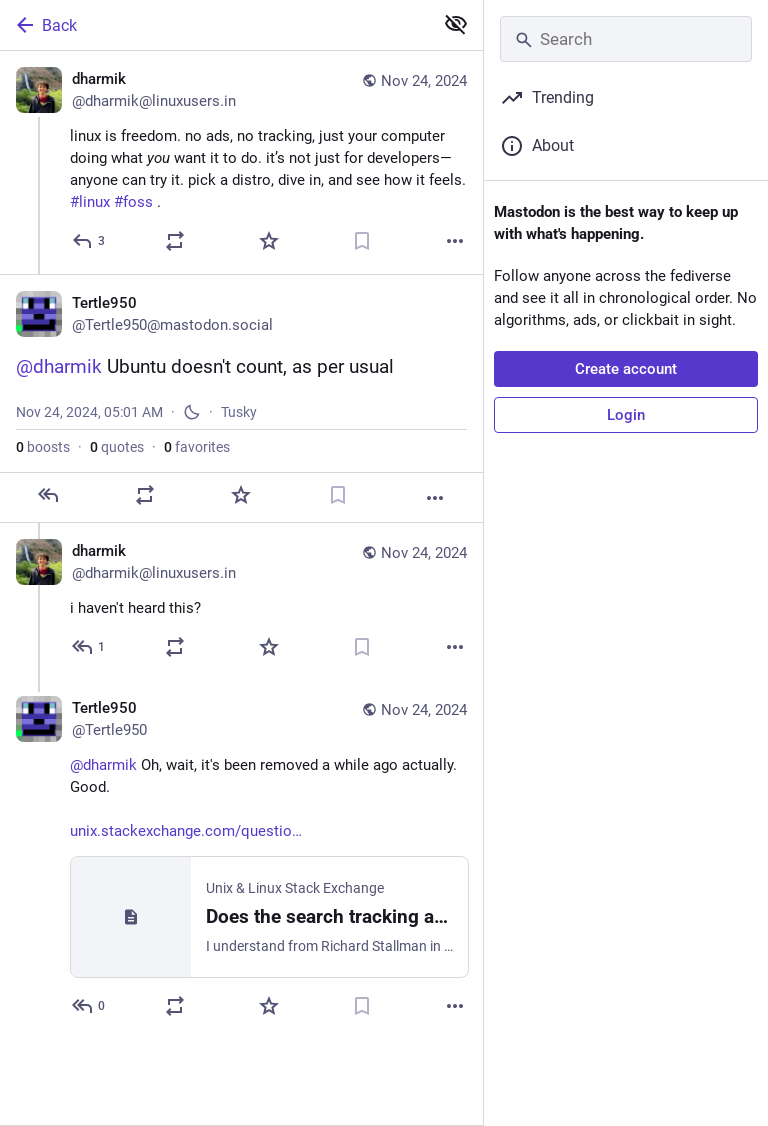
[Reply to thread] (89, 647)
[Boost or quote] (175, 241)
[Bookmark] (362, 241)
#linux (90, 202)
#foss (133, 202)
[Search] (626, 39)
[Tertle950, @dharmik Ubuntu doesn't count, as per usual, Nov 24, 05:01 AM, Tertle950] (241, 398)
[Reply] (89, 241)
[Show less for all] (456, 24)
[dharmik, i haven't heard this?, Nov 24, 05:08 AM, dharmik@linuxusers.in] (241, 601)
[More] (455, 241)
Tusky (239, 412)
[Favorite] (269, 241)
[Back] (214, 25)
